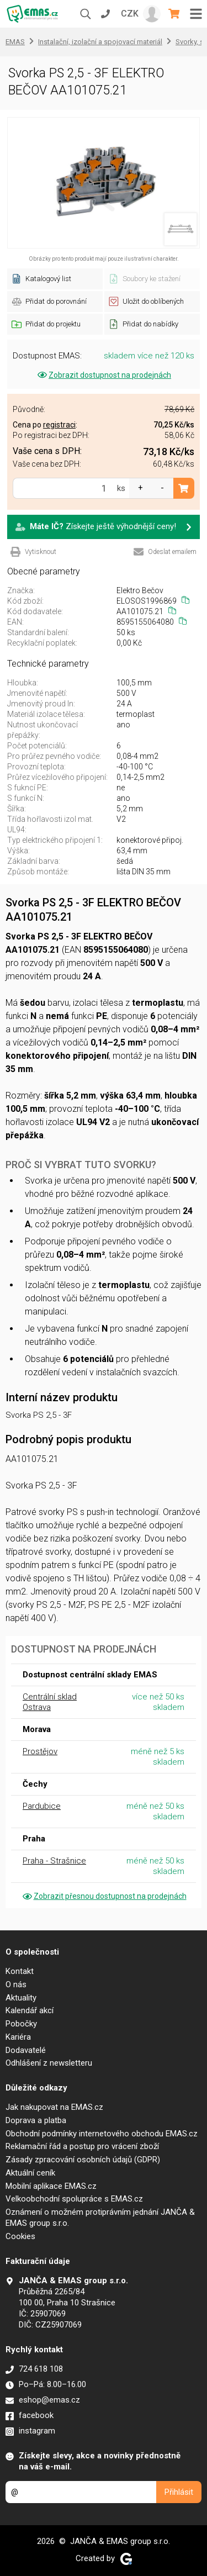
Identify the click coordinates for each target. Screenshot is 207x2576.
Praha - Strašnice (54, 1861)
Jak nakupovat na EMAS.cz (54, 2107)
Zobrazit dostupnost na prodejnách (103, 375)
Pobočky (21, 2024)
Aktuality (21, 1998)
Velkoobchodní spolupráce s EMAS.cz (74, 2199)
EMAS (15, 42)
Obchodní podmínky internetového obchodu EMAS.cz (102, 2134)
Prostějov (40, 1751)
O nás (16, 1984)
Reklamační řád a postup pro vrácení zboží (82, 2146)
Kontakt (20, 1971)
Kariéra (18, 2037)
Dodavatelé (26, 2050)
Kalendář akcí (30, 2010)
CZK (130, 13)
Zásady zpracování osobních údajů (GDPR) (83, 2160)
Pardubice (42, 1806)
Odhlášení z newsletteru (49, 2063)
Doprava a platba (36, 2120)
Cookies (20, 2236)
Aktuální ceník (30, 2173)
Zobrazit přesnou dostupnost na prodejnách (104, 1896)
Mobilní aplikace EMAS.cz (51, 2186)
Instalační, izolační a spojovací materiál (100, 42)
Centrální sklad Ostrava (50, 1702)
